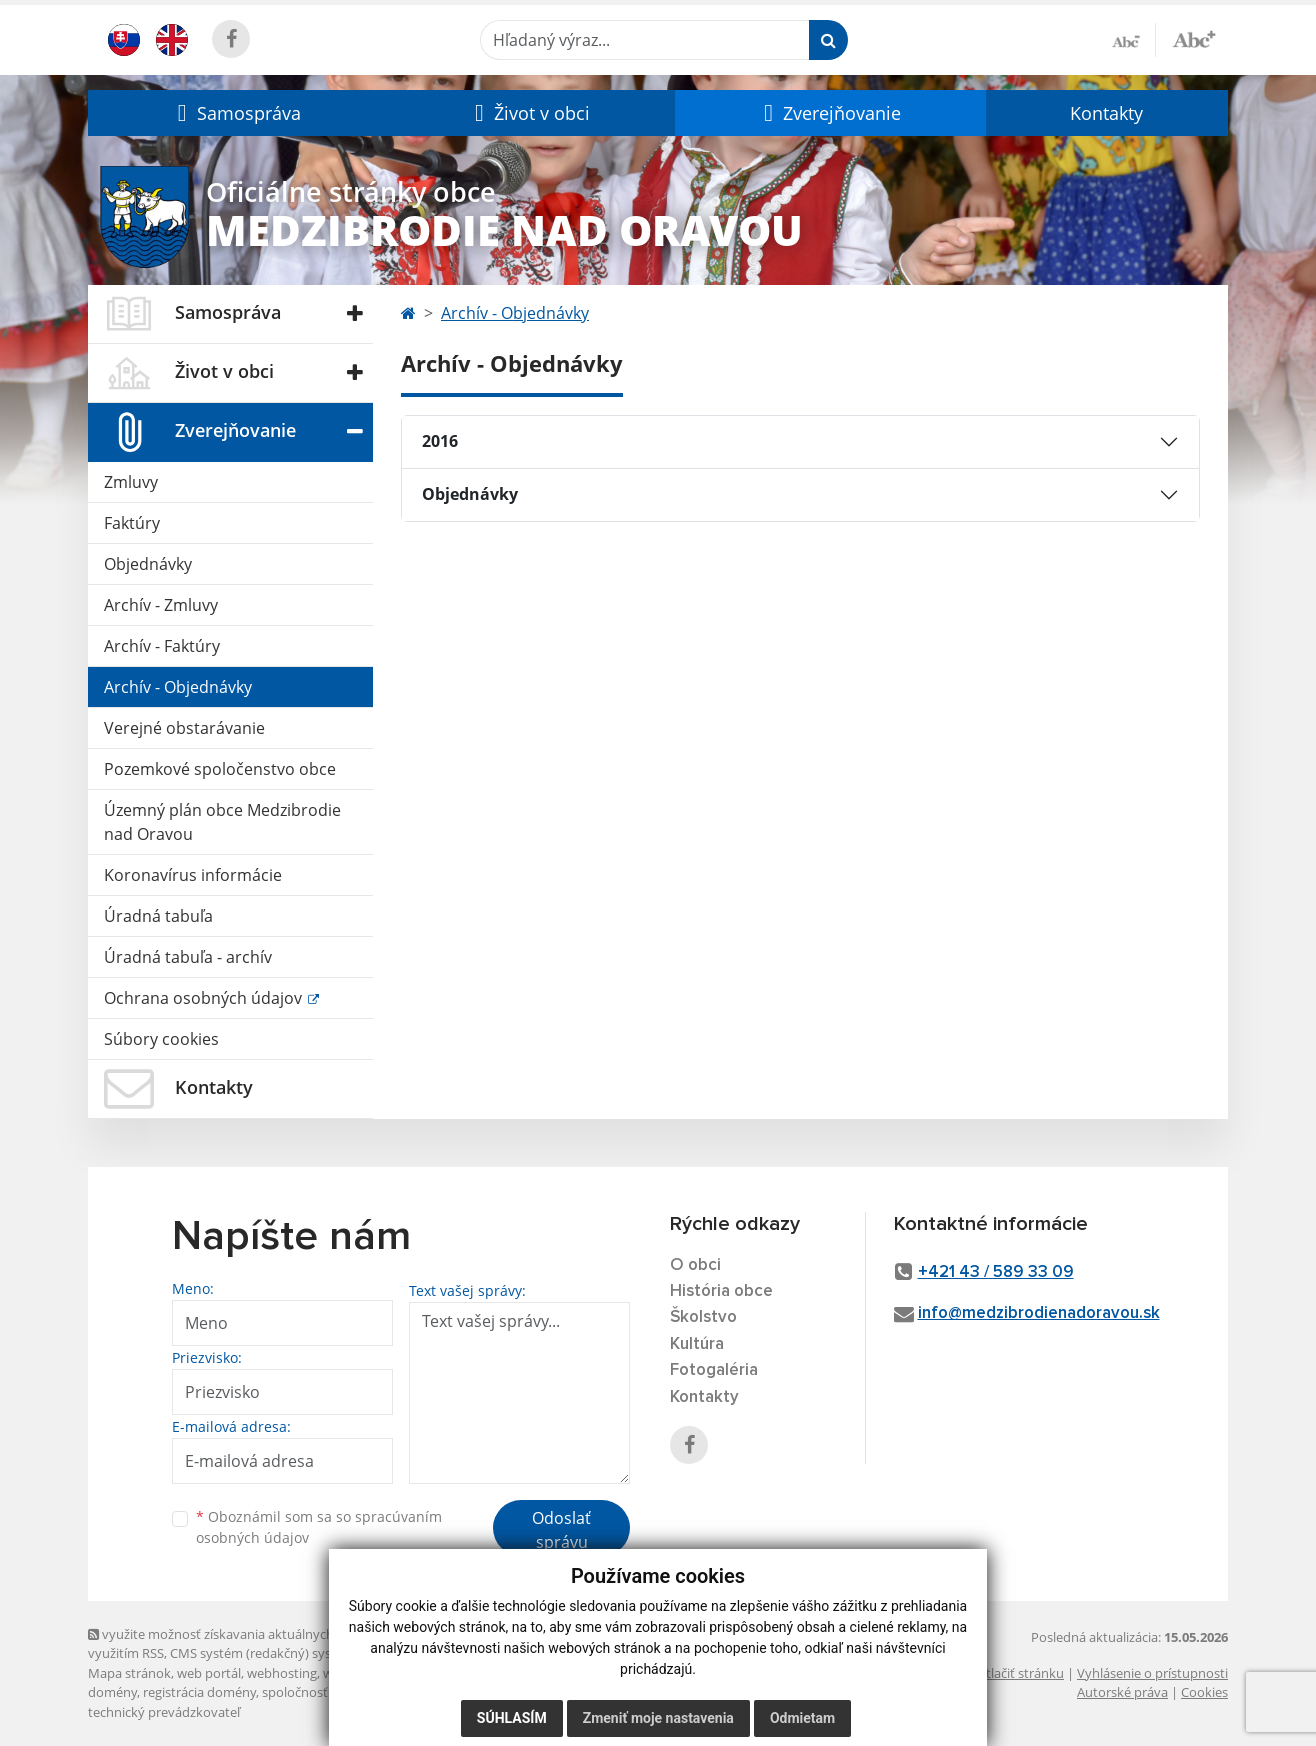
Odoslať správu (561, 1530)
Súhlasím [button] (512, 1718)
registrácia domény (199, 1692)
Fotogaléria (714, 1370)
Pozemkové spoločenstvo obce (220, 769)
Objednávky (148, 564)
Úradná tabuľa (158, 916)
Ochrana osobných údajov (205, 998)
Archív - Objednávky (178, 687)
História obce (721, 1291)
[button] (236, 113)
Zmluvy (131, 482)
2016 (440, 441)
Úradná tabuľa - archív (188, 957)
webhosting (282, 1673)
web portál (209, 1673)
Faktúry (132, 523)
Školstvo (703, 1317)
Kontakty (1106, 113)
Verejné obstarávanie (184, 728)
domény (112, 1692)
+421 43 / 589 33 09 (996, 1272)
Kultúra (697, 1344)
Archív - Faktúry (162, 646)
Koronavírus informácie (193, 875)
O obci (695, 1265)
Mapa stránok (129, 1673)
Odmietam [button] (802, 1718)
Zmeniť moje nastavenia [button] (658, 1718)
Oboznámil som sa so (319, 1527)
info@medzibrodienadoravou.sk (1039, 1313)
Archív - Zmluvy (161, 605)
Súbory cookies (161, 1039)
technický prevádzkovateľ (164, 1712)
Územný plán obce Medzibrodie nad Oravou (222, 822)
